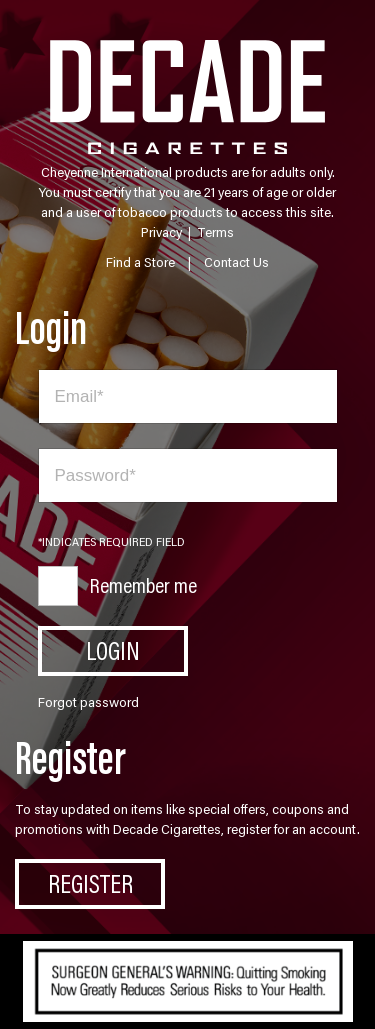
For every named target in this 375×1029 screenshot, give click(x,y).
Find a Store (140, 262)
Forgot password (88, 702)
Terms (215, 232)
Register (90, 883)
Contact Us (236, 262)
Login (113, 650)
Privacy (161, 232)
